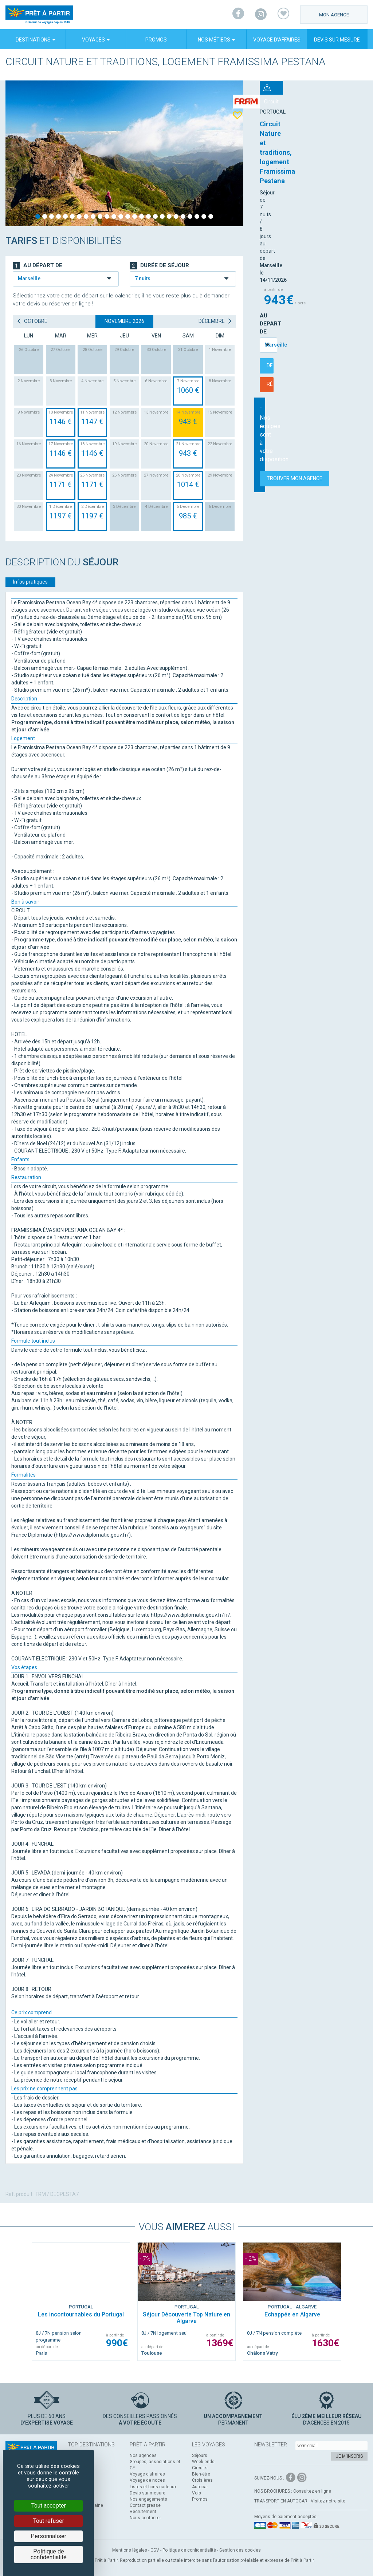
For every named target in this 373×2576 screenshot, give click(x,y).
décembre (215, 321)
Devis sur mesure (337, 40)
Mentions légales (129, 2550)
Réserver (310, 238)
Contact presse (145, 2505)
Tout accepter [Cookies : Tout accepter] (48, 2505)
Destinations (35, 40)
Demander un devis (310, 219)
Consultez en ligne (312, 2491)
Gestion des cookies (240, 2550)
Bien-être (201, 2474)
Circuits (200, 2467)
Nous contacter (145, 2517)
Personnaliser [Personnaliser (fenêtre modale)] (48, 2536)
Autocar (200, 2486)
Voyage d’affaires (277, 40)
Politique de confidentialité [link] (49, 2554)
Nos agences (143, 2455)
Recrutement (143, 2511)
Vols (196, 2493)
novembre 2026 (124, 321)
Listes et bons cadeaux (153, 2486)
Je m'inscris (349, 2456)
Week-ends (203, 2461)
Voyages (96, 40)
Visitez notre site (328, 2501)
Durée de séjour (159, 265)
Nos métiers (216, 40)
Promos (156, 40)
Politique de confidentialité (189, 2550)
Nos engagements (148, 2499)
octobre (31, 321)
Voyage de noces (147, 2480)
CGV (154, 2550)
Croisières (202, 2480)
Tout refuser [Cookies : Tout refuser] (48, 2520)
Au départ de (279, 185)
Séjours (199, 2455)
